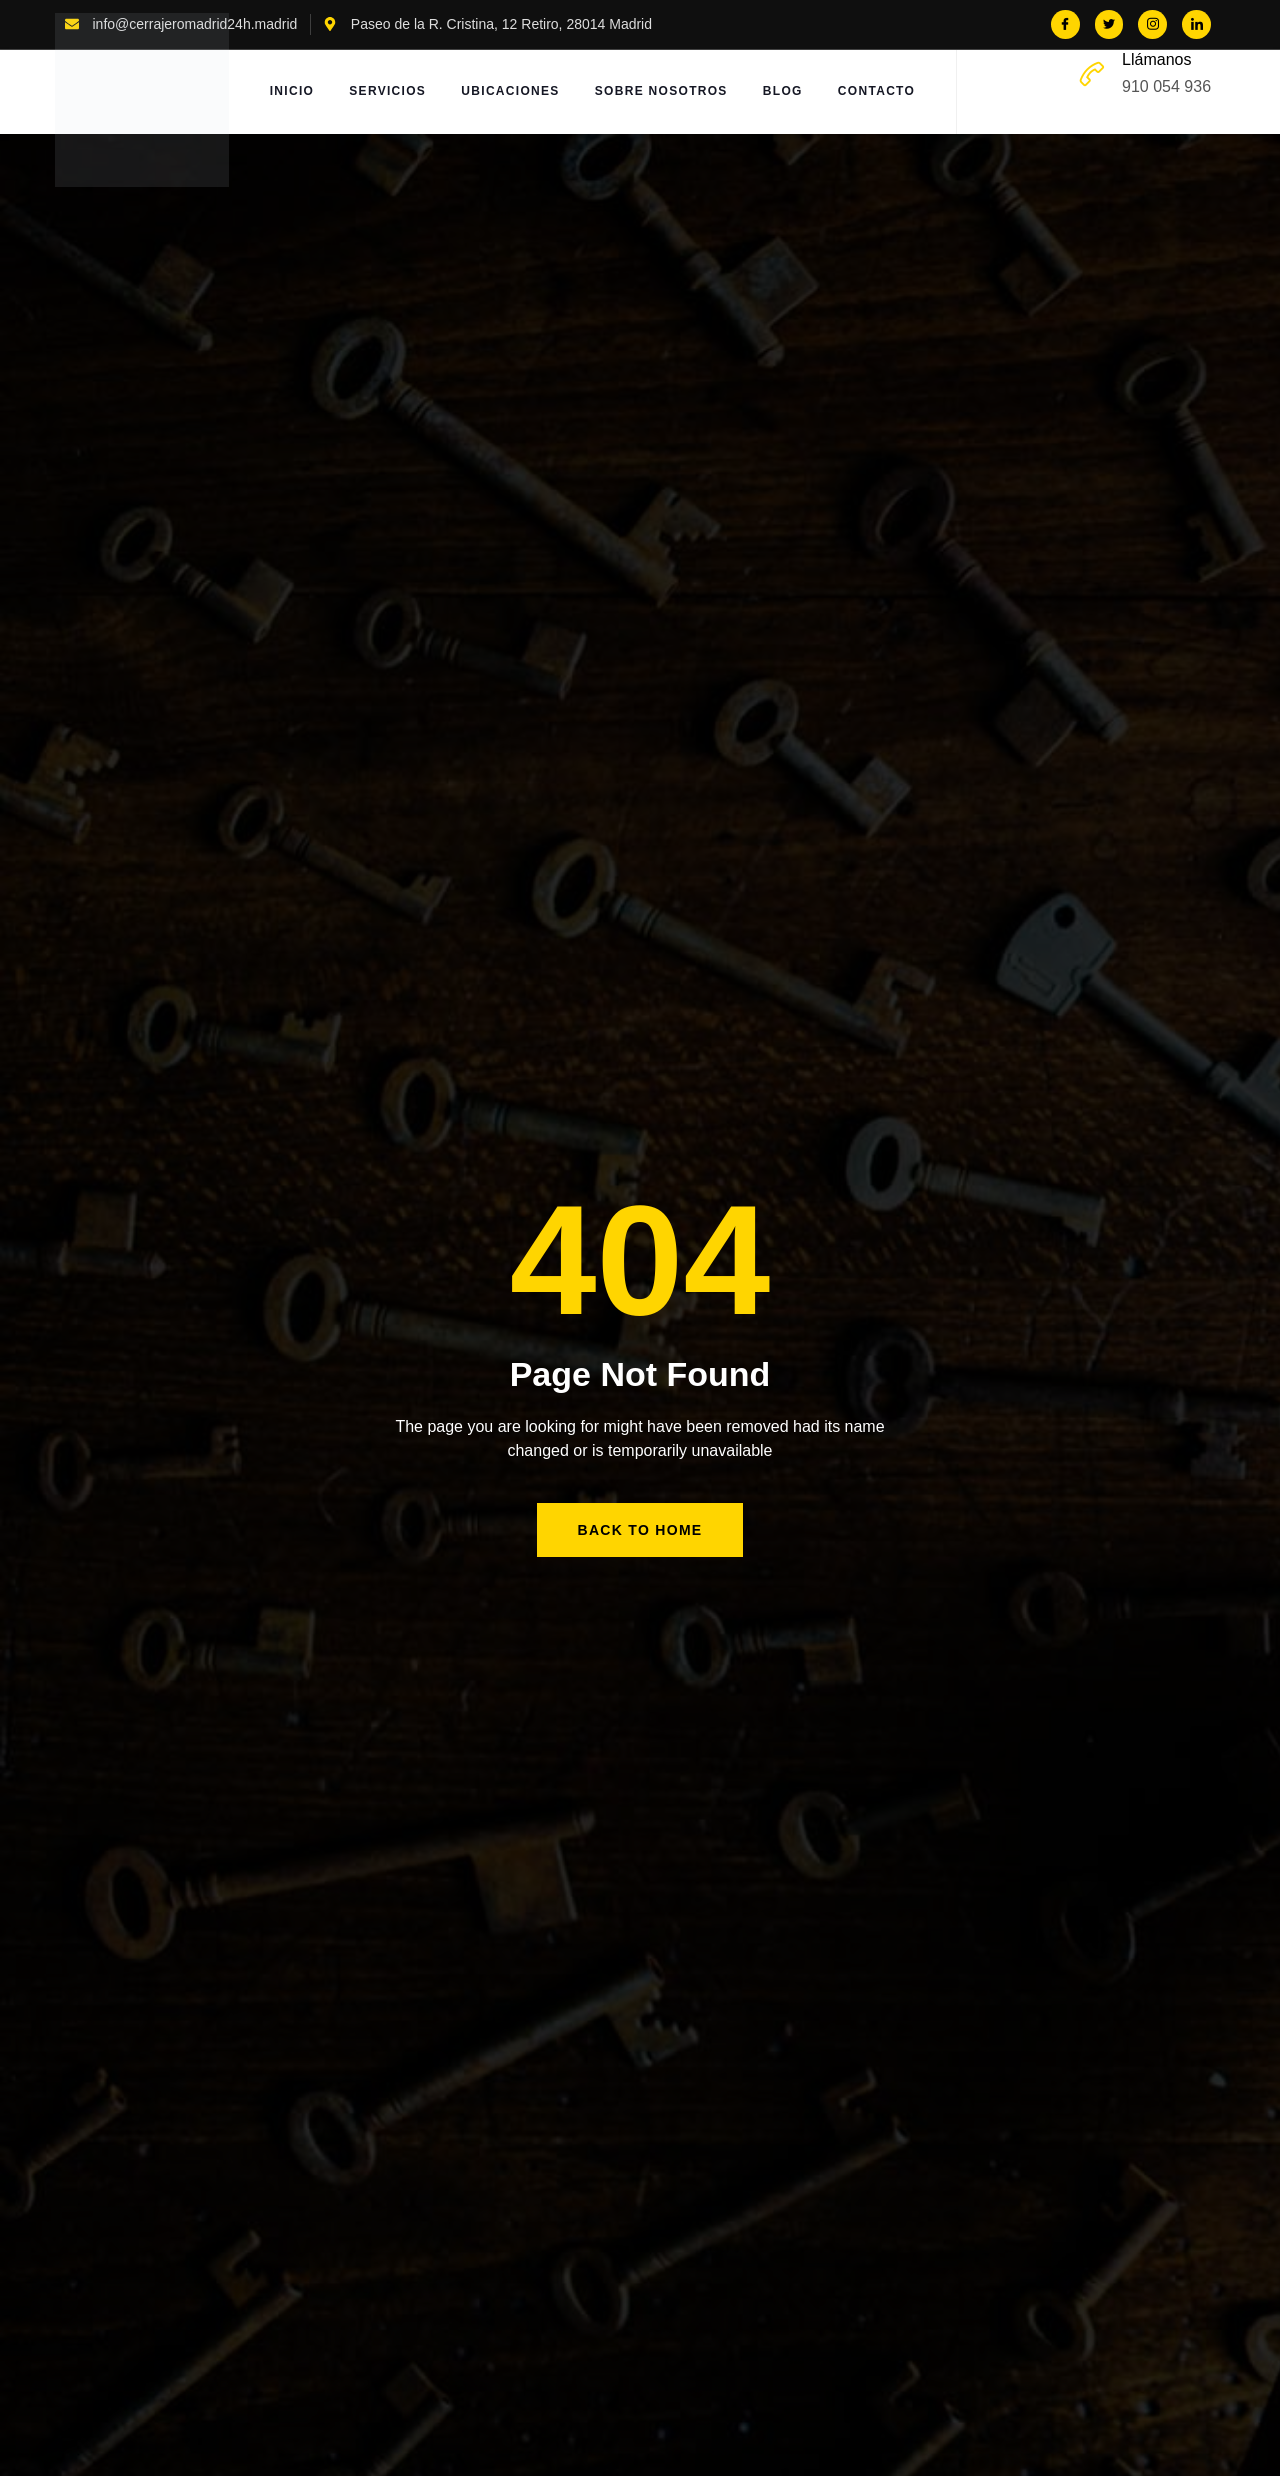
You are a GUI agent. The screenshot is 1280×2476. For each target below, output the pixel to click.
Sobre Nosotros (662, 92)
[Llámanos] (1092, 74)
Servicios (387, 92)
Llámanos (1156, 59)
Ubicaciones (511, 92)
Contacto (879, 92)
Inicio (290, 92)
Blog (785, 92)
